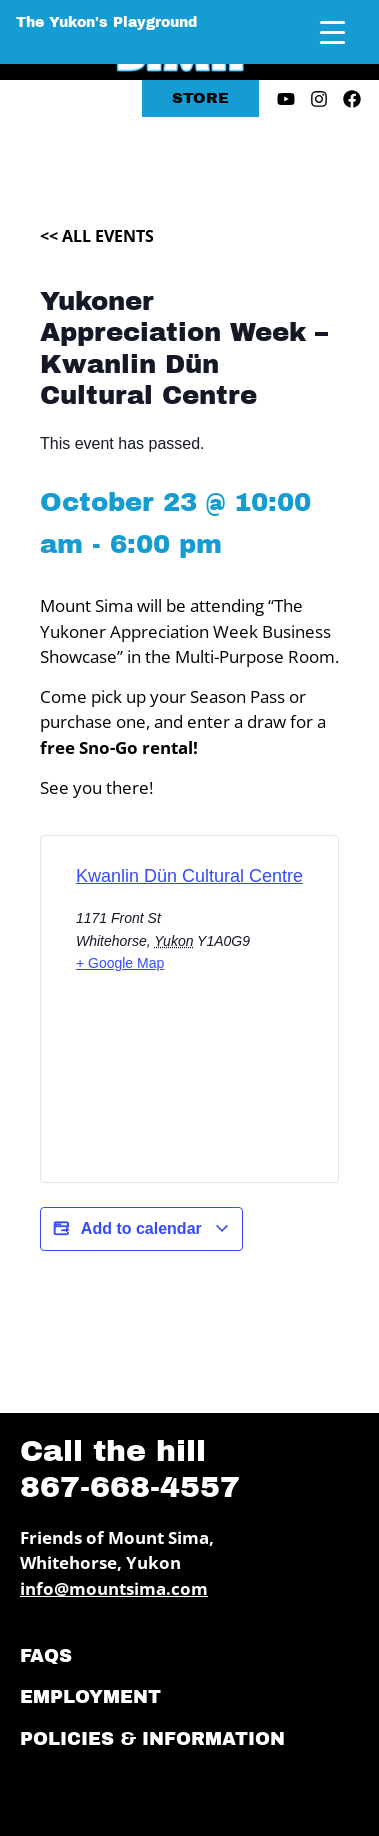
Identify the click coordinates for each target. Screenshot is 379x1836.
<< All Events (97, 236)
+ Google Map (120, 963)
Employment (90, 1697)
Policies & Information (152, 1739)
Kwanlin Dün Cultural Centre (189, 876)
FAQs (46, 1656)
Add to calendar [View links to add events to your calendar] (141, 1229)
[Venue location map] (189, 1095)
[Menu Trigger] (332, 32)
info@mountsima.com (114, 1588)
